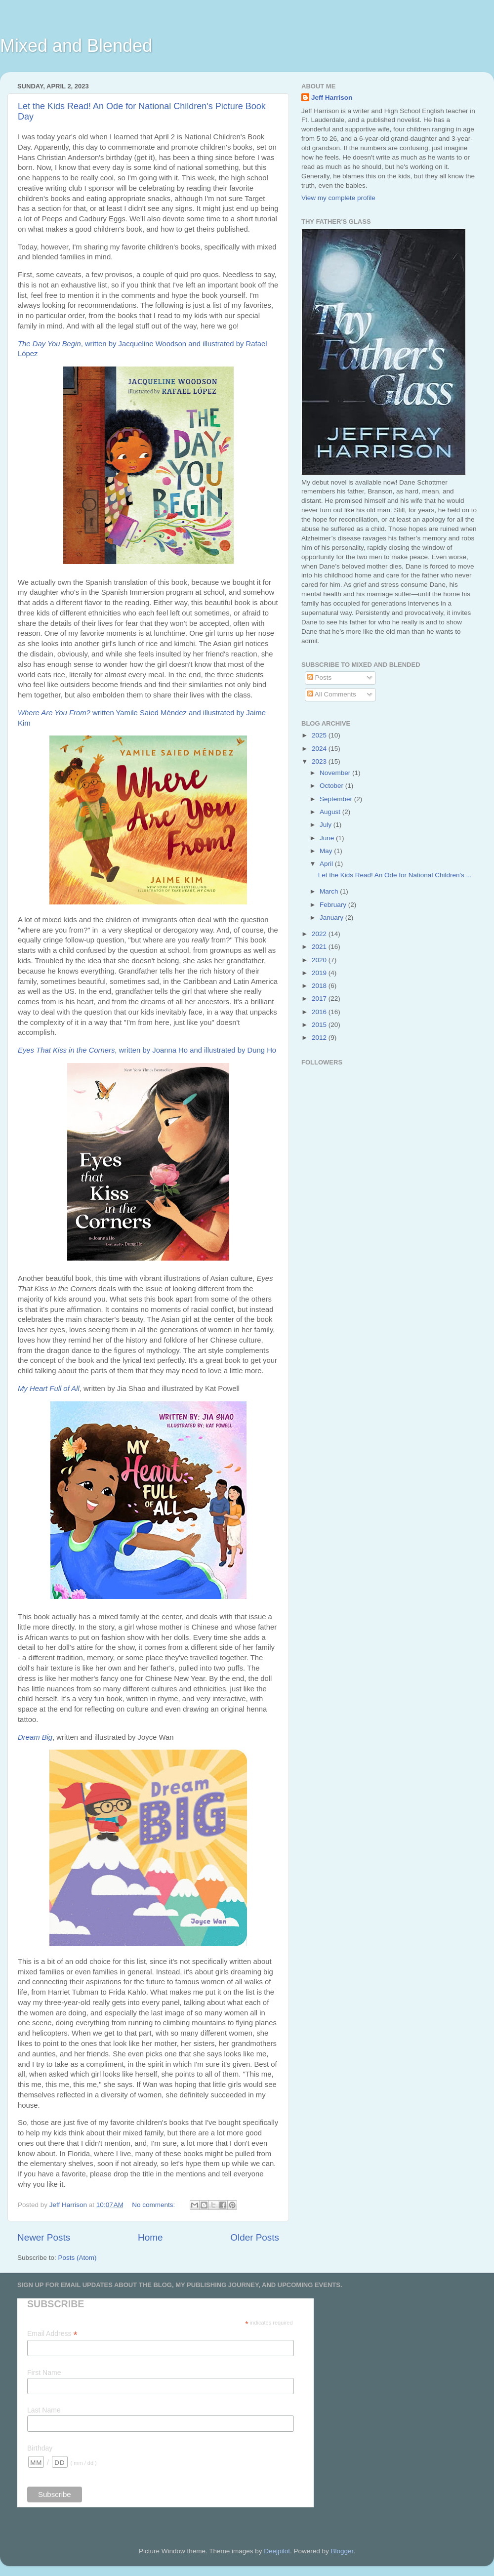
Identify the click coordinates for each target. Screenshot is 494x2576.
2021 (320, 946)
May (327, 851)
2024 (320, 748)
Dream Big (35, 1737)
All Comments (331, 694)
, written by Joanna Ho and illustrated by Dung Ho (147, 1050)
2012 (320, 1037)
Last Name (44, 2410)
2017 (320, 998)
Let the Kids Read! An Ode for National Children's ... (395, 875)
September (337, 799)
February (334, 904)
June (328, 838)
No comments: (154, 2204)
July (326, 824)
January (332, 917)
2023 (320, 761)
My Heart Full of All (49, 1388)
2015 (320, 1024)
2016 (320, 1012)
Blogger (341, 2551)
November (336, 773)
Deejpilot (277, 2551)
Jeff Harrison (331, 97)
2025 (320, 735)
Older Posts (254, 2237)
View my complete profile (338, 198)
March (330, 891)
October (332, 785)
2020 (320, 960)
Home (150, 2237)
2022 (320, 934)
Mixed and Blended (76, 46)
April (327, 863)
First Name (44, 2372)
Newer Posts (43, 2237)
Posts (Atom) (77, 2257)
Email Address (52, 2333)
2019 (320, 973)
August (331, 812)
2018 (320, 985)
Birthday (39, 2448)
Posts (319, 677)
